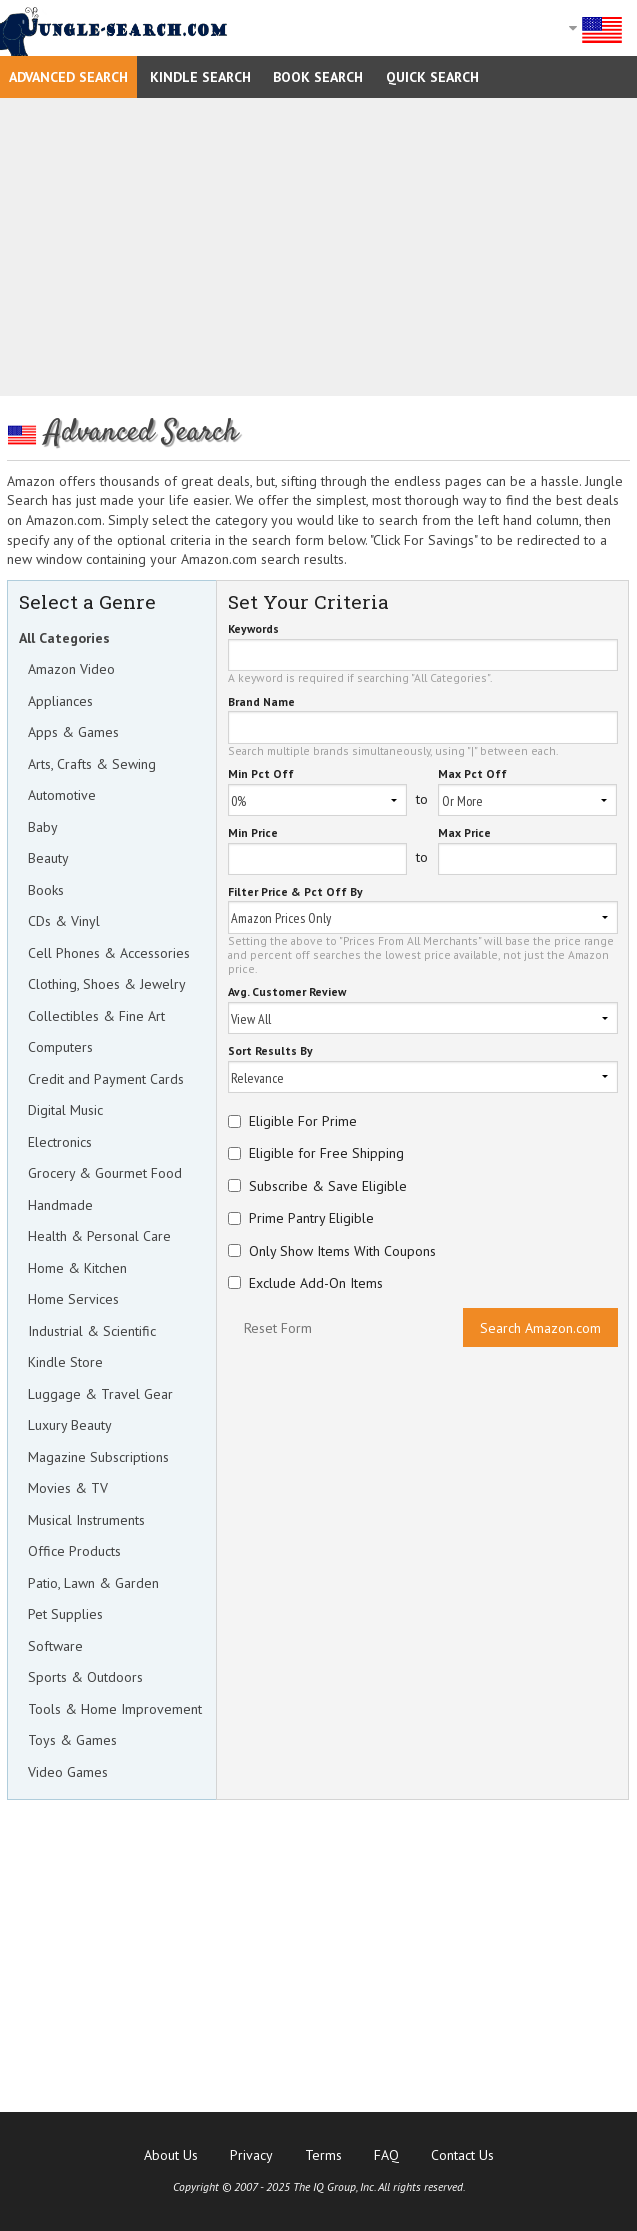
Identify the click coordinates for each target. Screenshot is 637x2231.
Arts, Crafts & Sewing (92, 764)
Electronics (60, 1142)
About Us (171, 2155)
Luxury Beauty (70, 1425)
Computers (60, 1047)
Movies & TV (68, 1488)
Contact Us (462, 2155)
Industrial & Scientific (92, 1331)
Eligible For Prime (303, 1121)
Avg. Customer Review (287, 992)
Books (46, 890)
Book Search (318, 77)
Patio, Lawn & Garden (93, 1583)
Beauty (48, 858)
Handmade (60, 1205)
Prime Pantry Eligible (311, 1218)
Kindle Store (65, 1362)
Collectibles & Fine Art (96, 1016)
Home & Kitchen (77, 1268)
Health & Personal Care (99, 1236)
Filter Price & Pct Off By (295, 892)
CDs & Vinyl (64, 921)
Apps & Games (73, 732)
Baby (43, 827)
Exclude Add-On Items (316, 1283)
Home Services (73, 1299)
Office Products (74, 1551)
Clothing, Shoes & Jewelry (107, 984)
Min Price (253, 833)
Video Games (68, 1772)
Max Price (464, 833)
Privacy (251, 2155)
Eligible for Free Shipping (326, 1153)
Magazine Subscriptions (98, 1457)
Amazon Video (71, 669)
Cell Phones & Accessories (109, 953)
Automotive (62, 795)
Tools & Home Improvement (115, 1709)
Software (55, 1646)
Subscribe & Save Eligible (328, 1186)
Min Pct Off (261, 774)
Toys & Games (72, 1740)
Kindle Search (200, 77)
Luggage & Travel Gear (100, 1394)
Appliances (60, 701)
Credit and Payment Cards (106, 1079)
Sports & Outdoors (85, 1677)
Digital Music (65, 1110)
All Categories (64, 638)
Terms (323, 2155)
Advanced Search (68, 77)
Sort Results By (270, 1051)
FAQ (386, 2155)
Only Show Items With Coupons (342, 1251)
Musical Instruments (86, 1520)
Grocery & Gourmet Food (105, 1173)
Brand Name (261, 702)
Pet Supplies (65, 1614)
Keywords (253, 629)
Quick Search (432, 77)
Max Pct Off (472, 774)
